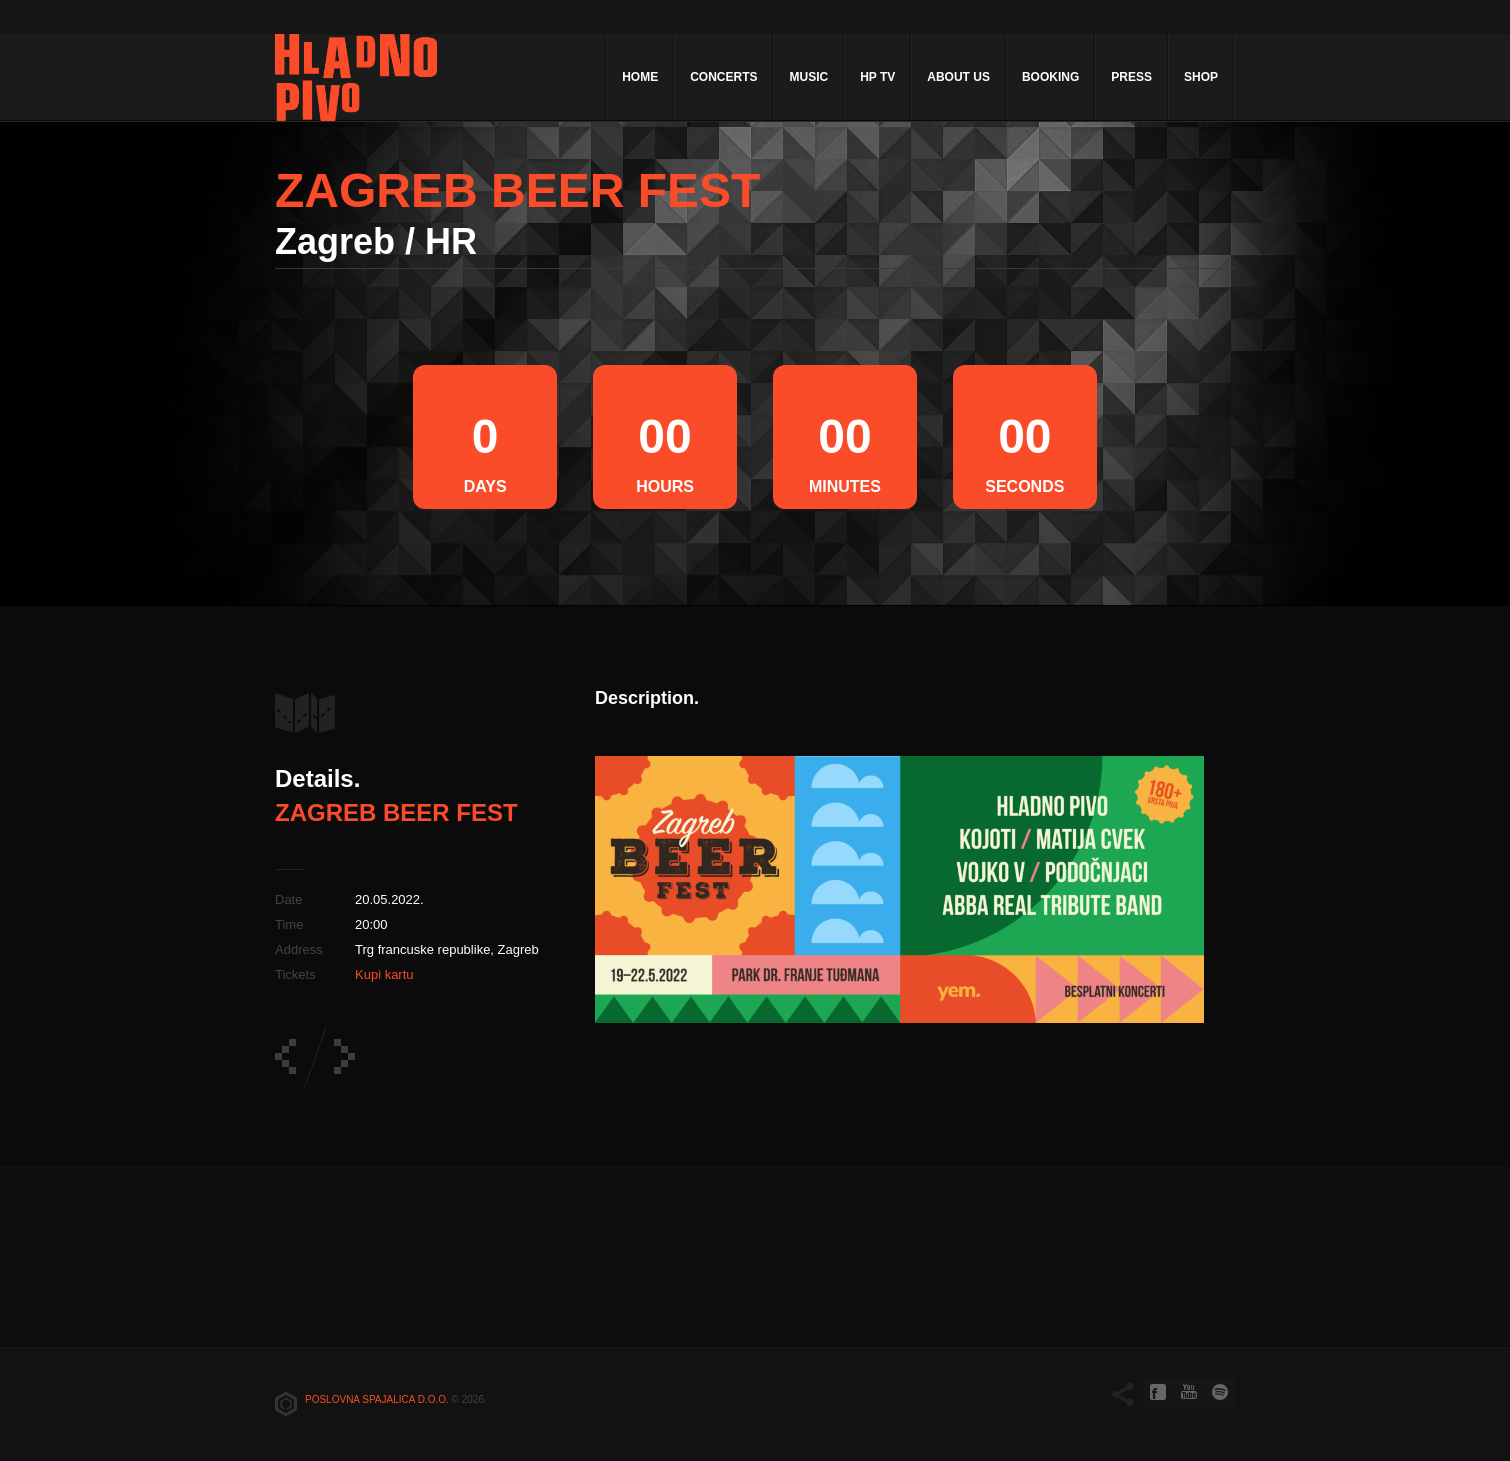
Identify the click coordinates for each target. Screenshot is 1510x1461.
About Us (958, 77)
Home (640, 77)
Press (1131, 77)
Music (808, 77)
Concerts (723, 77)
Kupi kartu (384, 974)
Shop (1201, 77)
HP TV (877, 77)
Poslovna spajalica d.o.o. (377, 1399)
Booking (1050, 77)
